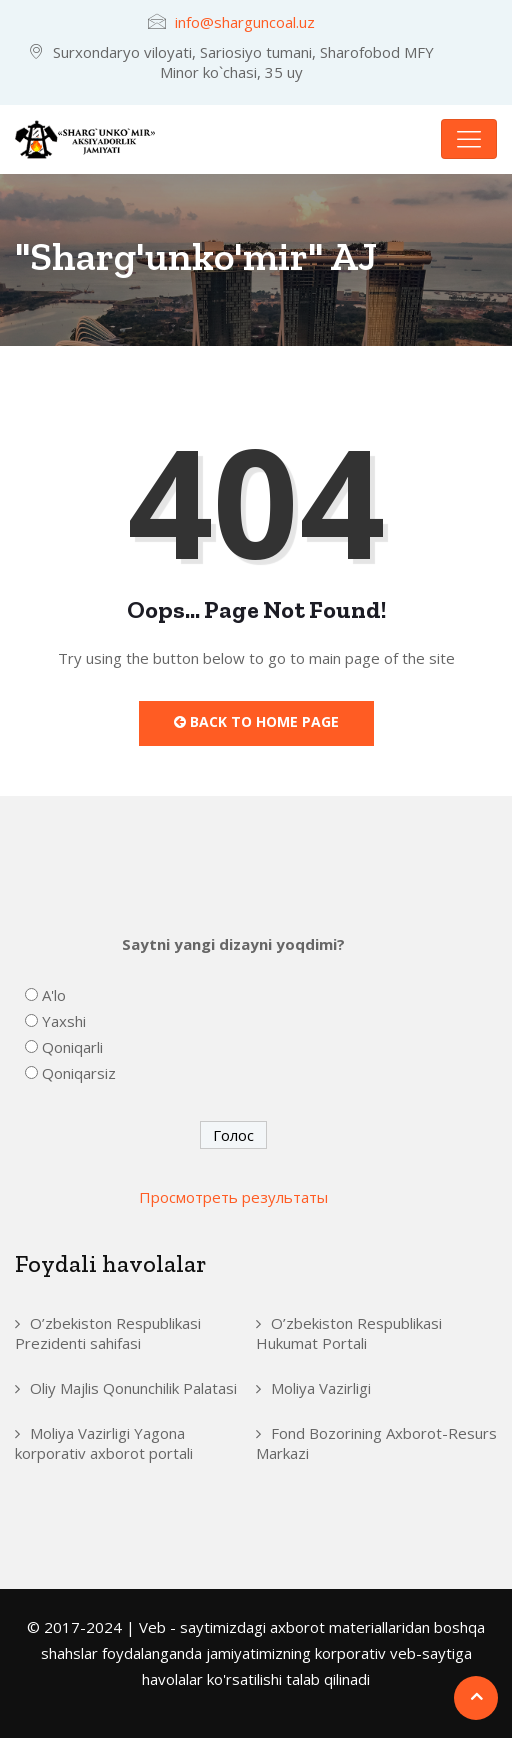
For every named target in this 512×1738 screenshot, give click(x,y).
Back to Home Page (256, 721)
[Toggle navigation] (469, 139)
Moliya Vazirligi (321, 1388)
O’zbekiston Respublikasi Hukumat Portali (349, 1333)
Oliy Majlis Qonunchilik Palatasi (133, 1388)
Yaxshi (64, 1021)
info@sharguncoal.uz (245, 22)
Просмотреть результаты (233, 1197)
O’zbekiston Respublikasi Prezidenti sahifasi (108, 1333)
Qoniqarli (72, 1047)
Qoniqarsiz (79, 1073)
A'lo (54, 995)
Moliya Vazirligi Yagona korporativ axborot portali (104, 1443)
